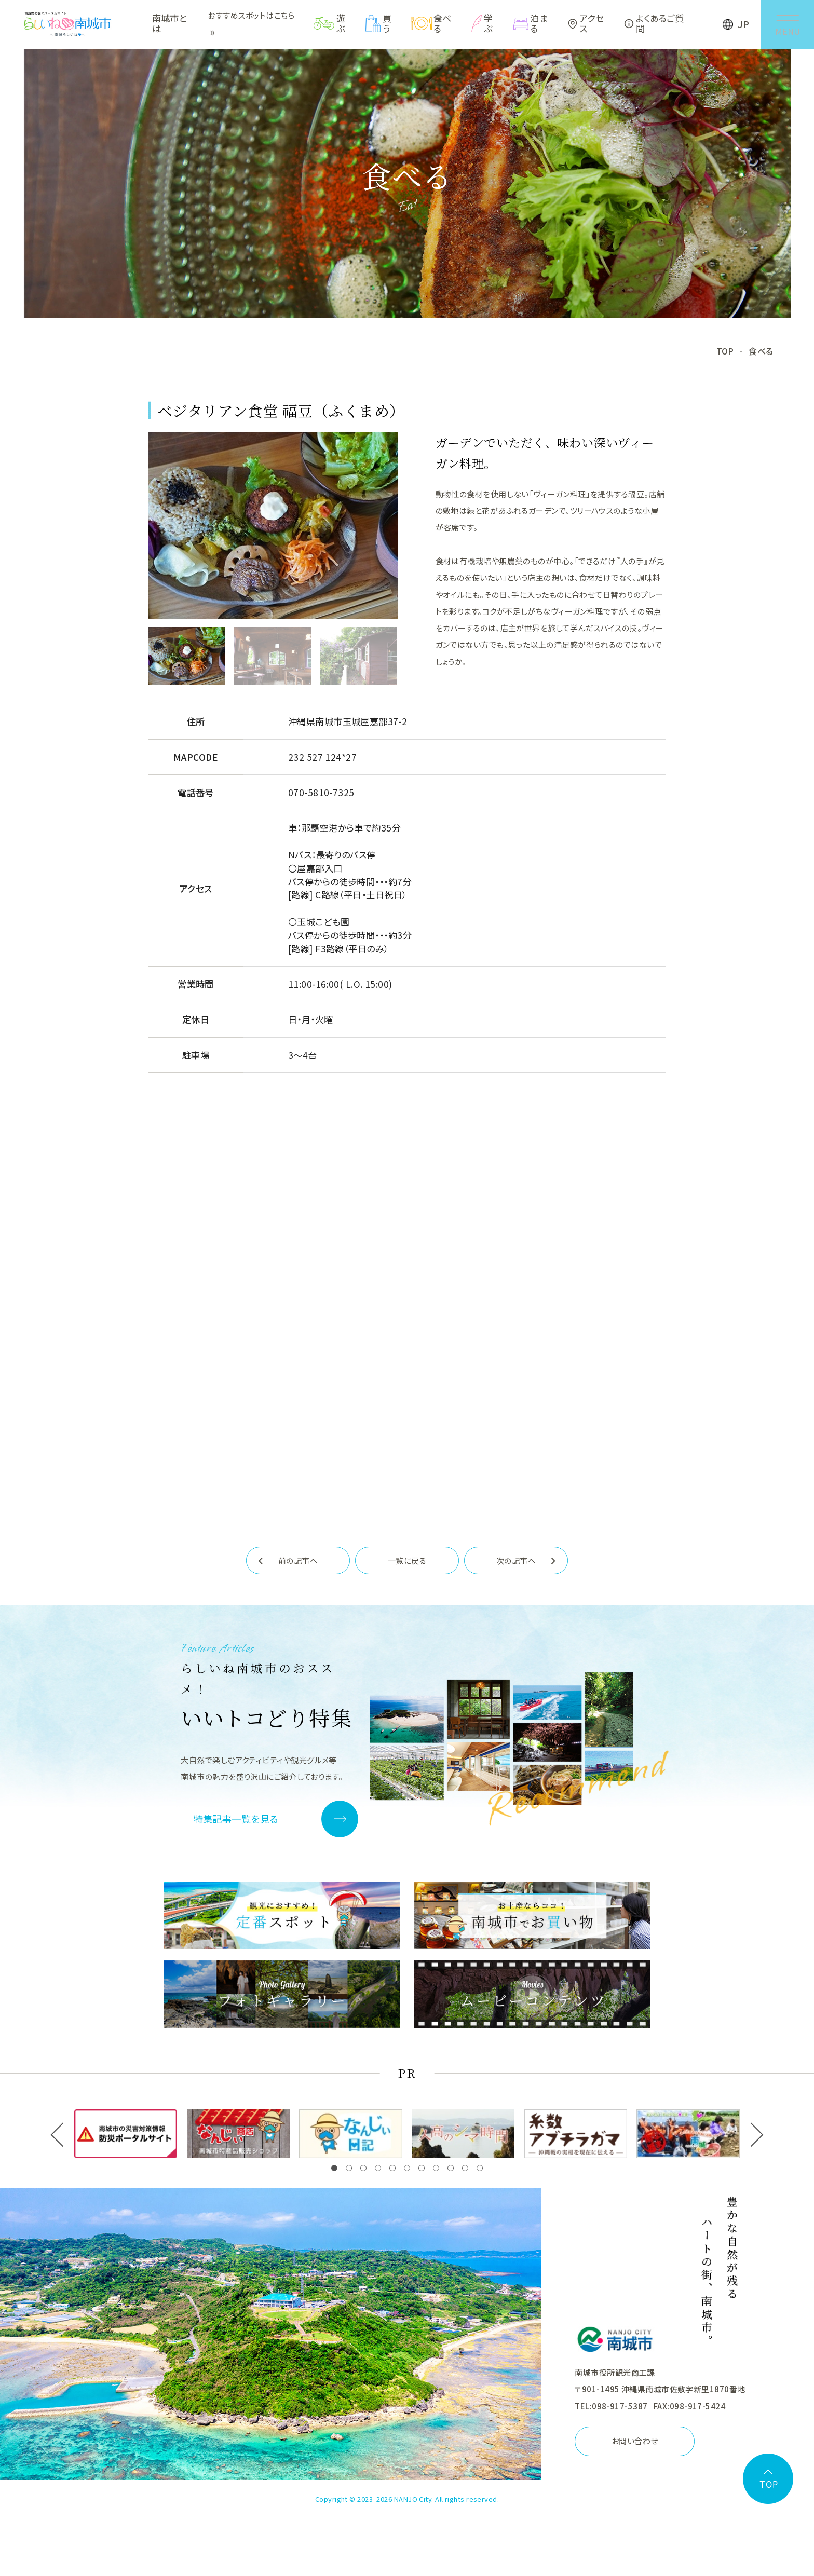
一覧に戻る (407, 1561)
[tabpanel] (273, 527)
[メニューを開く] (786, 25)
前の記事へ (298, 1561)
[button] (334, 2169)
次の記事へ (516, 1561)
